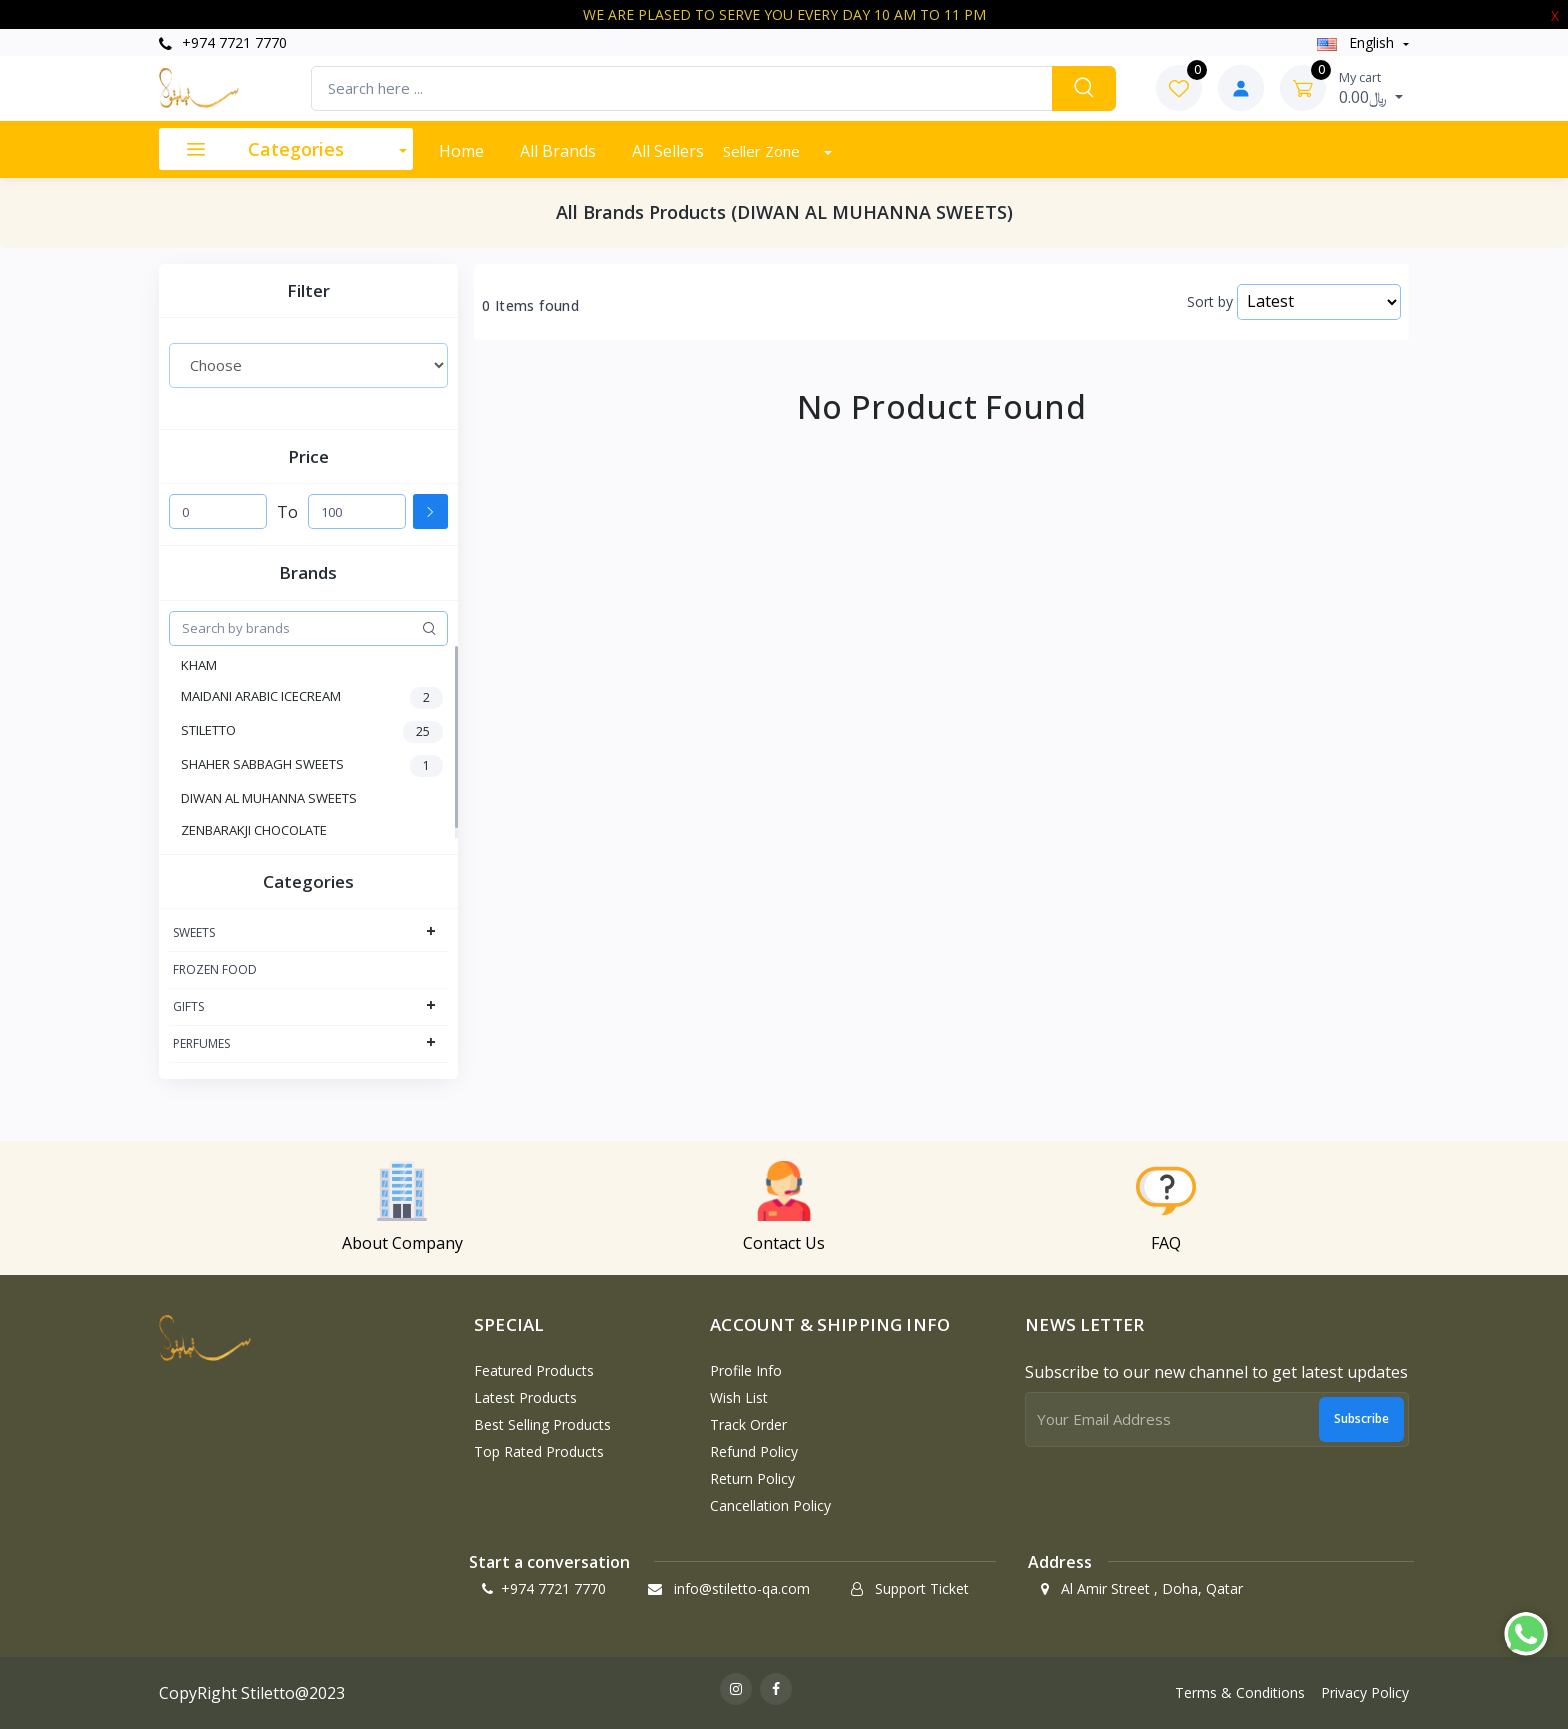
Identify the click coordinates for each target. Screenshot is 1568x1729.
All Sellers (668, 151)
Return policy (752, 1478)
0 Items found (530, 306)
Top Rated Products (539, 1451)
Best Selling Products (542, 1424)
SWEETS (194, 932)
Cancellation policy (770, 1505)
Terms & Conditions (1240, 1692)
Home (461, 151)
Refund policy (754, 1451)
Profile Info (746, 1370)
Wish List (739, 1397)
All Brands (558, 151)
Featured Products (534, 1370)
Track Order (748, 1424)
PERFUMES (201, 1043)
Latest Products (525, 1397)
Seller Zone (763, 151)
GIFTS (188, 1006)
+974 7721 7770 (223, 42)
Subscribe (1361, 1418)
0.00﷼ (1371, 88)
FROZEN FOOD (215, 969)
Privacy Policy (1365, 1692)
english (1357, 42)
